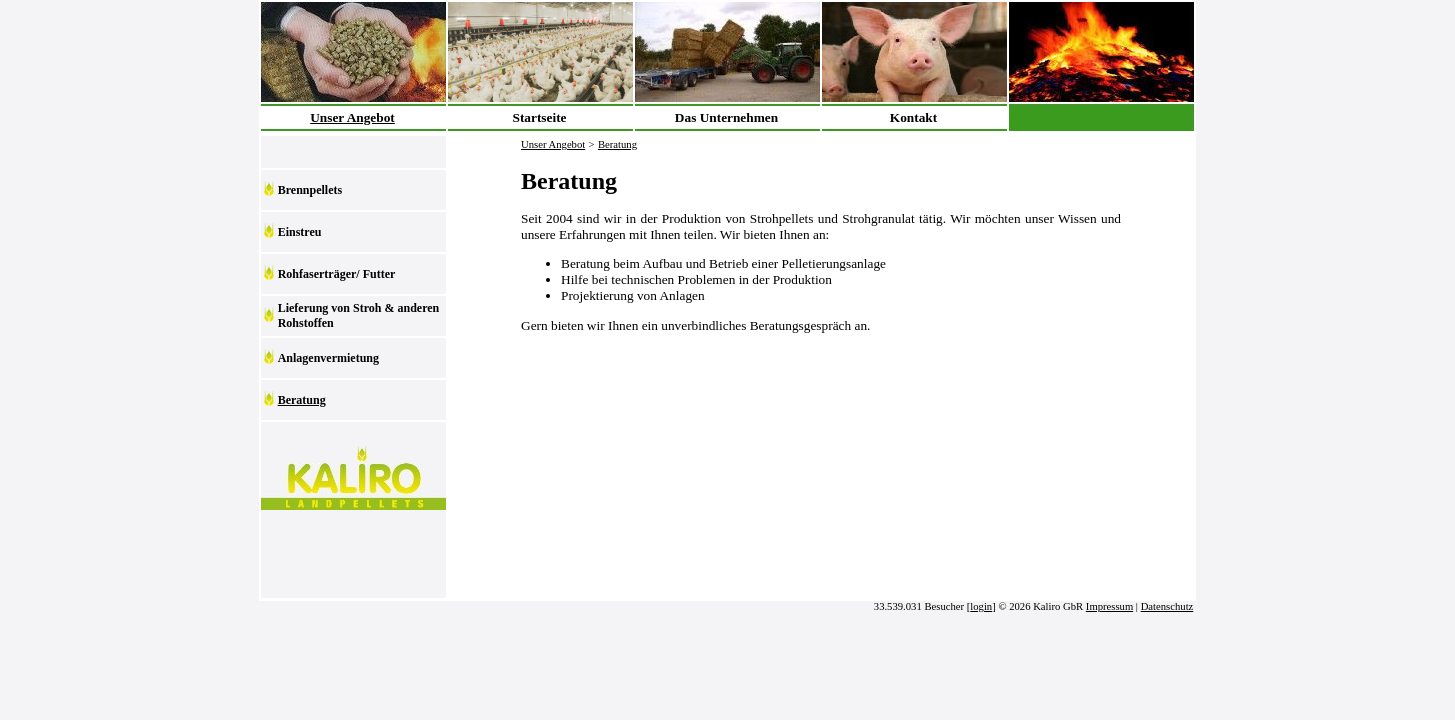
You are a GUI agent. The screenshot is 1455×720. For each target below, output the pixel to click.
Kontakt (913, 117)
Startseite (539, 117)
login (981, 606)
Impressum (1109, 606)
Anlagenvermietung (328, 358)
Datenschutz (1167, 606)
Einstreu (300, 232)
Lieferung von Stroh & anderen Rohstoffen (359, 315)
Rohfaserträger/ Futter (337, 274)
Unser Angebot (352, 117)
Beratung (302, 400)
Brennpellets (310, 190)
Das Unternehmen (726, 117)
